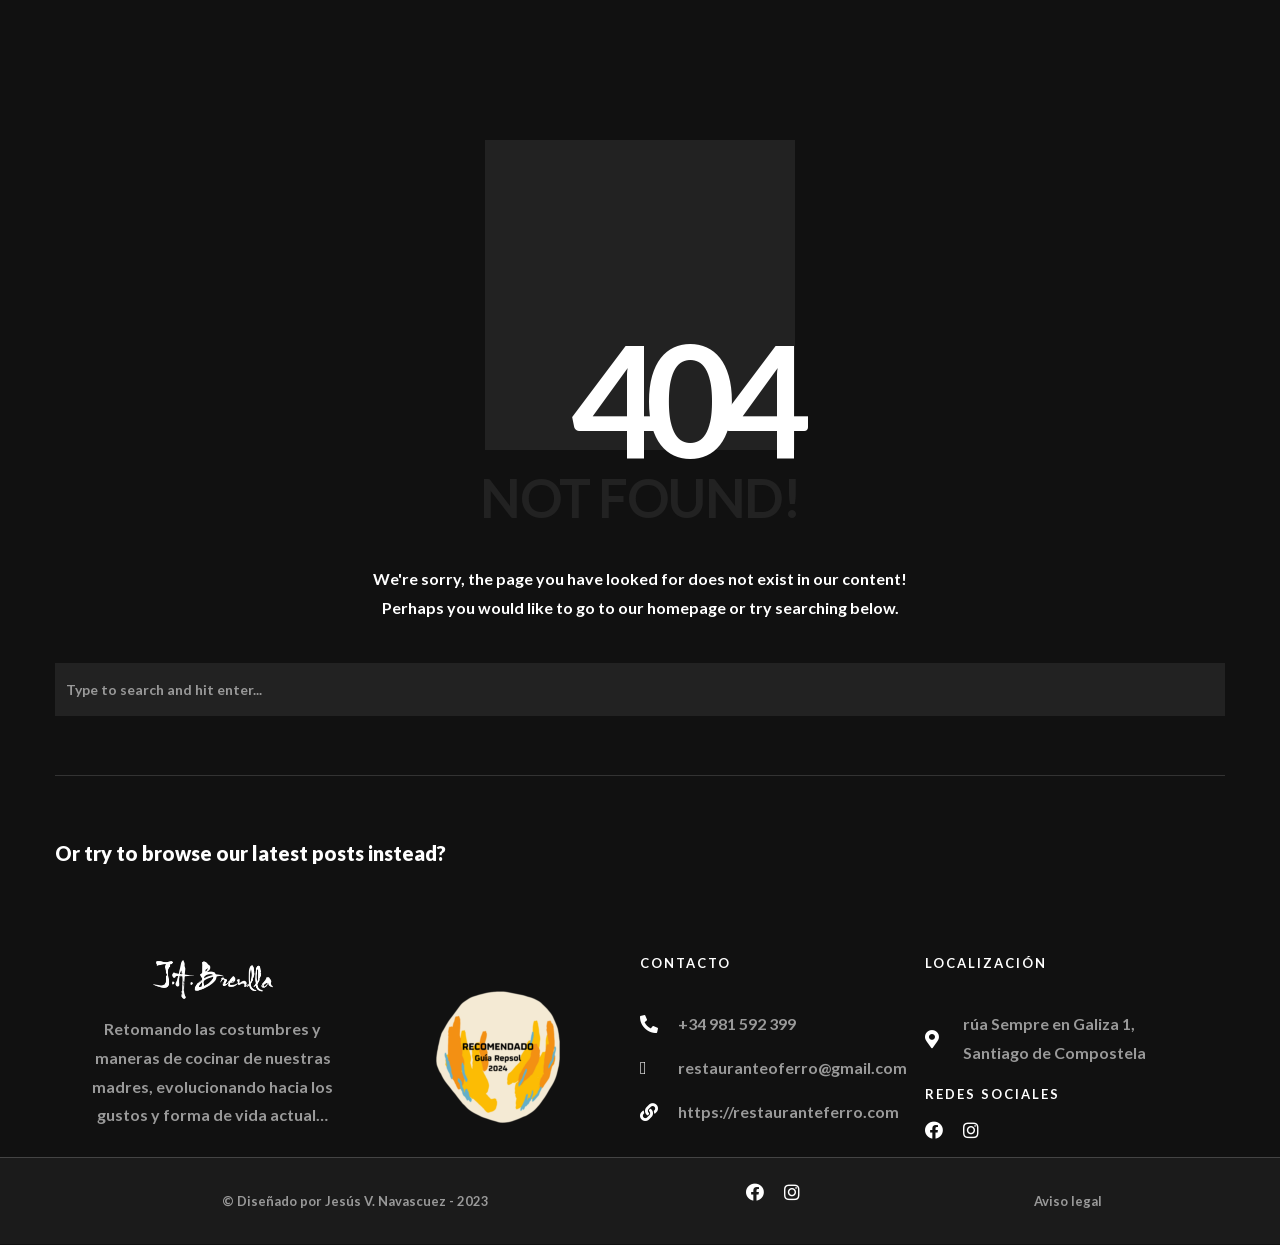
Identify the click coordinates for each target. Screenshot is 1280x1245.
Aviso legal (1068, 1201)
